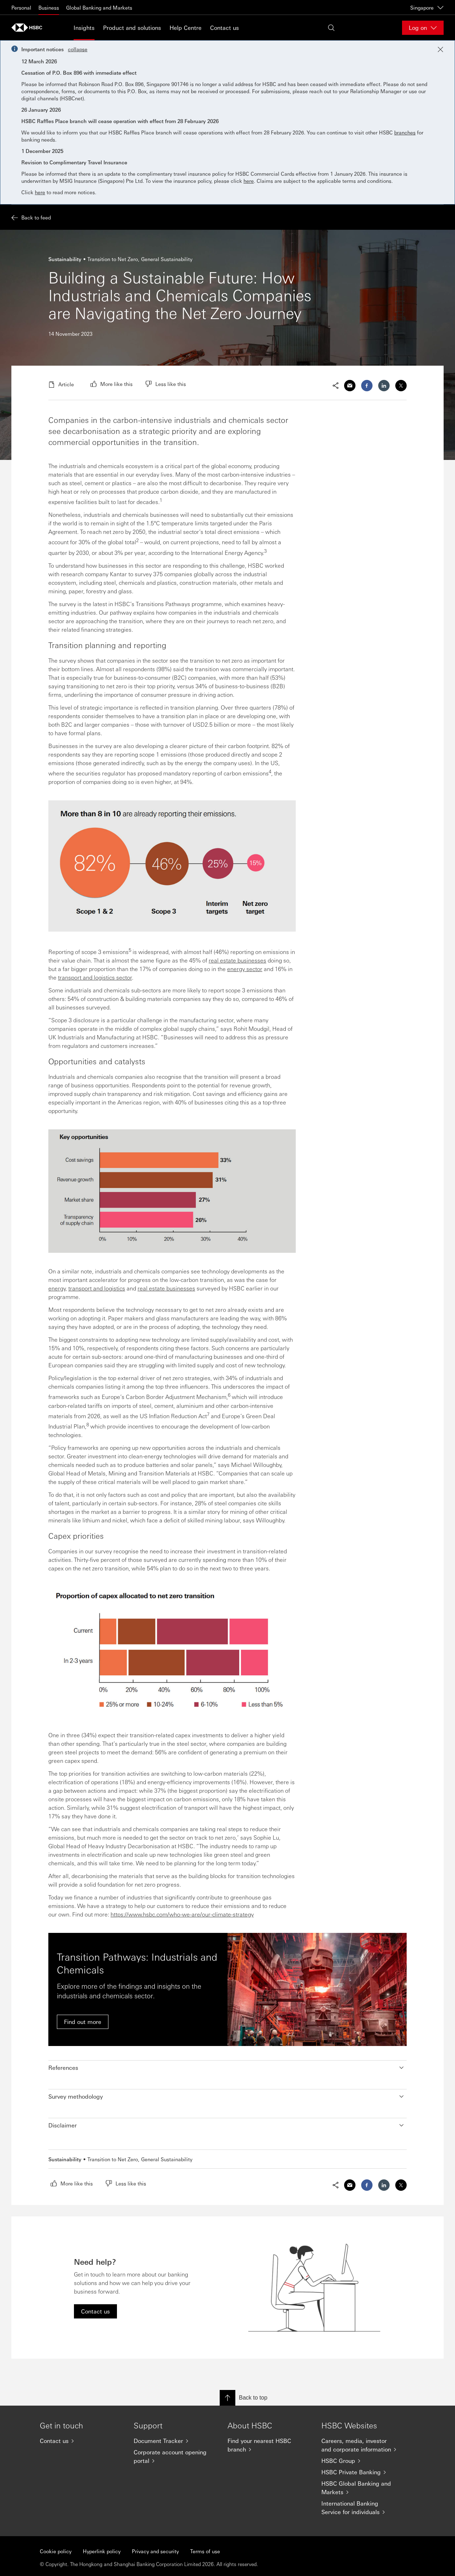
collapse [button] (77, 49)
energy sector (244, 968)
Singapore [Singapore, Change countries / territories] (427, 7)
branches (405, 132)
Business (48, 7)
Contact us (224, 27)
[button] (227, 2068)
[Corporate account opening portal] (175, 2456)
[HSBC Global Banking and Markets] (362, 2487)
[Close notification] (440, 49)
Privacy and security (155, 2551)
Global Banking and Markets (99, 7)
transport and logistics (96, 1288)
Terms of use (205, 2551)
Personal (21, 7)
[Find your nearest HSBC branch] (269, 2445)
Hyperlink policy (102, 2551)
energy (56, 1288)
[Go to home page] (29, 27)
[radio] (111, 384)
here (248, 180)
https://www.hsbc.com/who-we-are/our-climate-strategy (182, 1914)
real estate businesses (237, 960)
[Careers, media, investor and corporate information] (362, 2445)
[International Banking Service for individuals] (362, 2507)
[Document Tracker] (175, 2441)
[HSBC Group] (362, 2460)
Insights (84, 27)
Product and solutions (132, 27)
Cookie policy (55, 2551)
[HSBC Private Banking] (362, 2472)
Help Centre (186, 27)
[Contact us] (81, 2441)
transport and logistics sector (95, 977)
